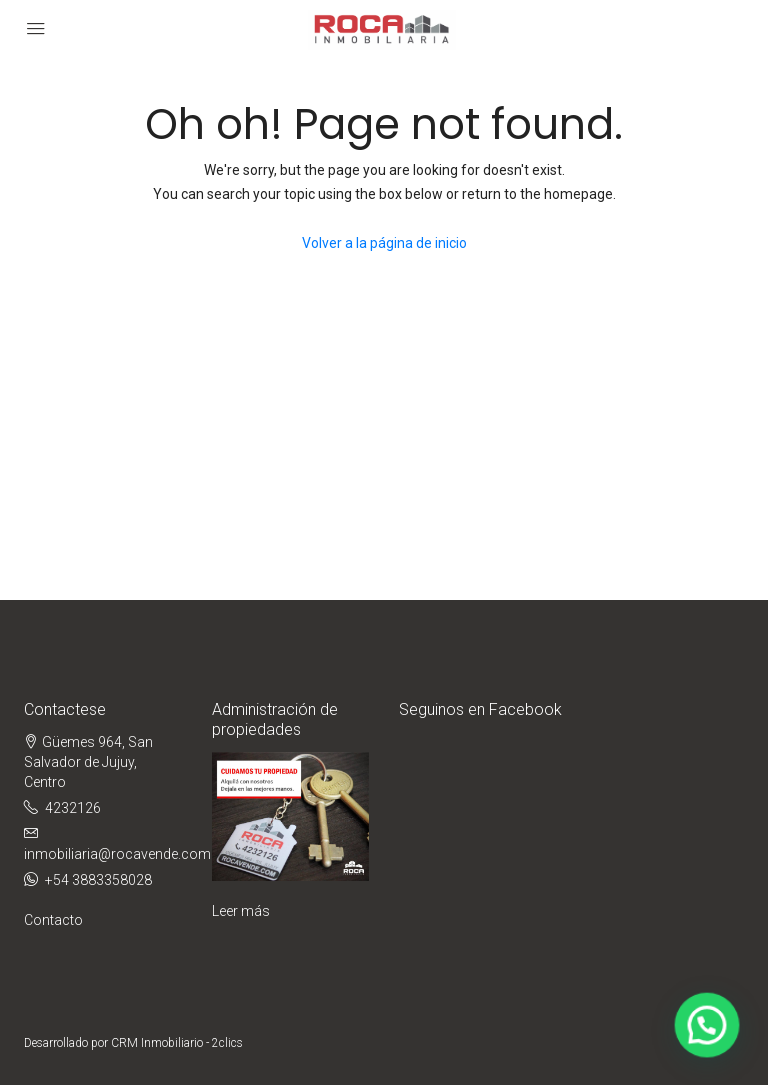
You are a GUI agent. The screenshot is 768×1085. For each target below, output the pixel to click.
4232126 (73, 808)
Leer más (241, 911)
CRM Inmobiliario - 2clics (177, 1043)
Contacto (53, 920)
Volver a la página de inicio (384, 243)
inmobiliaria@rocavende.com (117, 854)
